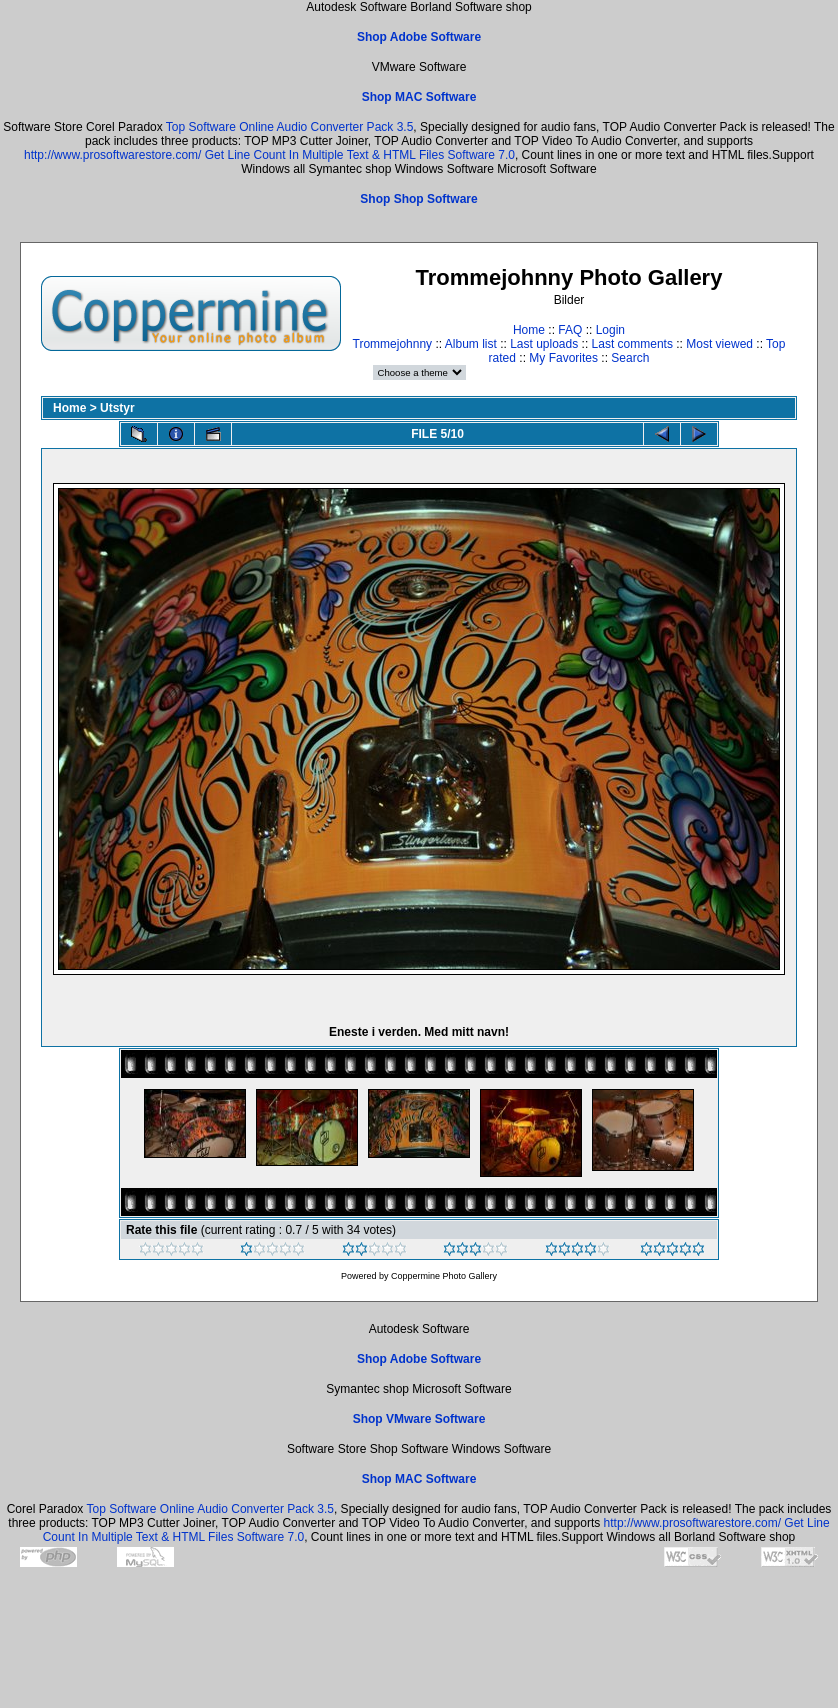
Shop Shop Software (418, 199)
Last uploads (544, 344)
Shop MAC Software (419, 97)
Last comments (632, 344)
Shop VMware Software (419, 1419)
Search (630, 358)
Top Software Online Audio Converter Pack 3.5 (289, 127)
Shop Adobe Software (419, 37)
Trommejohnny (393, 344)
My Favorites (563, 358)
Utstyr (117, 408)
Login (610, 330)
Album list (471, 344)
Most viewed (719, 344)
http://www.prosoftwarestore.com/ (112, 155)
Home (529, 330)
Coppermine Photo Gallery (444, 1276)
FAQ (570, 330)
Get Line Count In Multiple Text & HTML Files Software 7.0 (360, 155)
